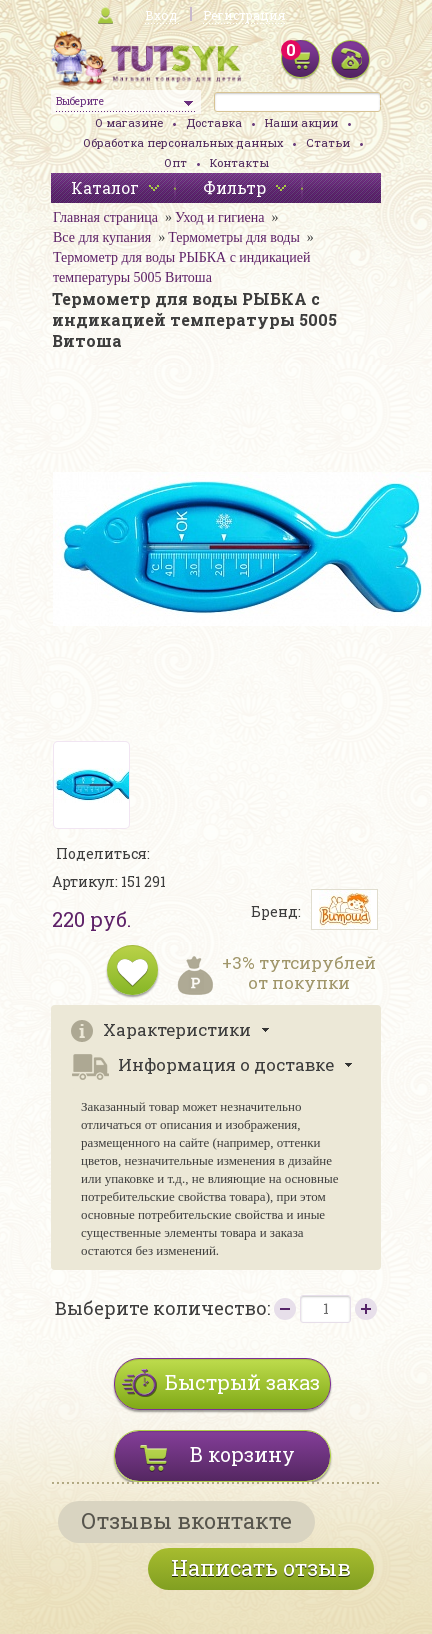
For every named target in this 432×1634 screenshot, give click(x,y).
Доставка (214, 122)
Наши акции (301, 122)
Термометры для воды (234, 237)
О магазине (129, 122)
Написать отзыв (261, 1567)
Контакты (239, 162)
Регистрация (244, 15)
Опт (175, 162)
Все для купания (102, 237)
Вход (161, 15)
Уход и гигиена (220, 217)
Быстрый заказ (242, 1382)
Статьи (328, 142)
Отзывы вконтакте (186, 1520)
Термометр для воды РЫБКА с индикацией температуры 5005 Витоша (181, 267)
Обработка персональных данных (183, 142)
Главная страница (105, 217)
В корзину (242, 1454)
